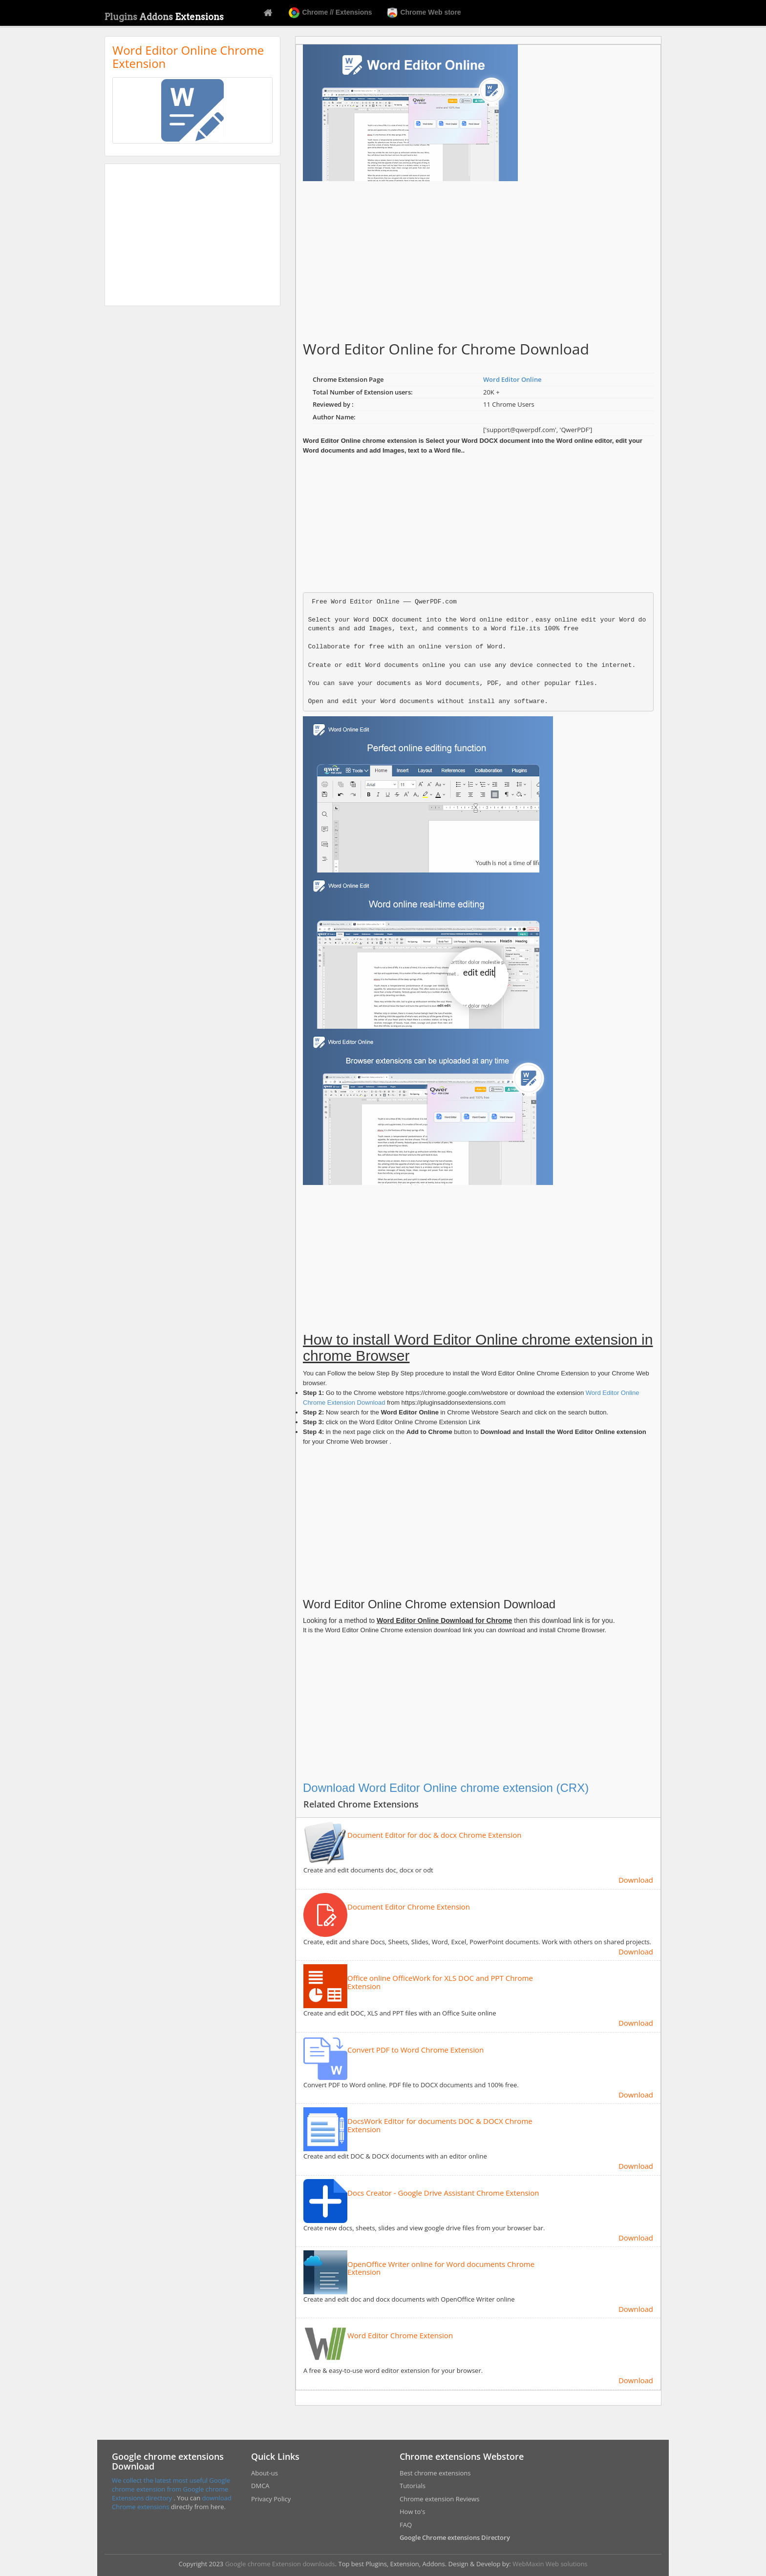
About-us (264, 2473)
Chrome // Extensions (330, 12)
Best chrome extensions (435, 2473)
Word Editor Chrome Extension (400, 2335)
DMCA (260, 2485)
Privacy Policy (271, 2498)
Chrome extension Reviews (439, 2498)
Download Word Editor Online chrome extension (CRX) (446, 1787)
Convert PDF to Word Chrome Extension (415, 2050)
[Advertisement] (192, 234)
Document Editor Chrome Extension (408, 1907)
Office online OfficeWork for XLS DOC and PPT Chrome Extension (440, 1982)
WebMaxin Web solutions (549, 2563)
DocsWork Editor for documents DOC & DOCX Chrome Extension (439, 2125)
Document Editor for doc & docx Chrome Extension (434, 1835)
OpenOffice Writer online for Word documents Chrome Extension (440, 2268)
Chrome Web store (424, 12)
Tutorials (413, 2485)
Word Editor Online (512, 379)
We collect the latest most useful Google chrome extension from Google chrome (171, 2484)
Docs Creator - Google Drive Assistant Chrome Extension (443, 2193)
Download (635, 1880)
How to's (412, 2511)
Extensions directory (143, 2497)
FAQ (406, 2524)
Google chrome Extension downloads (280, 2563)
